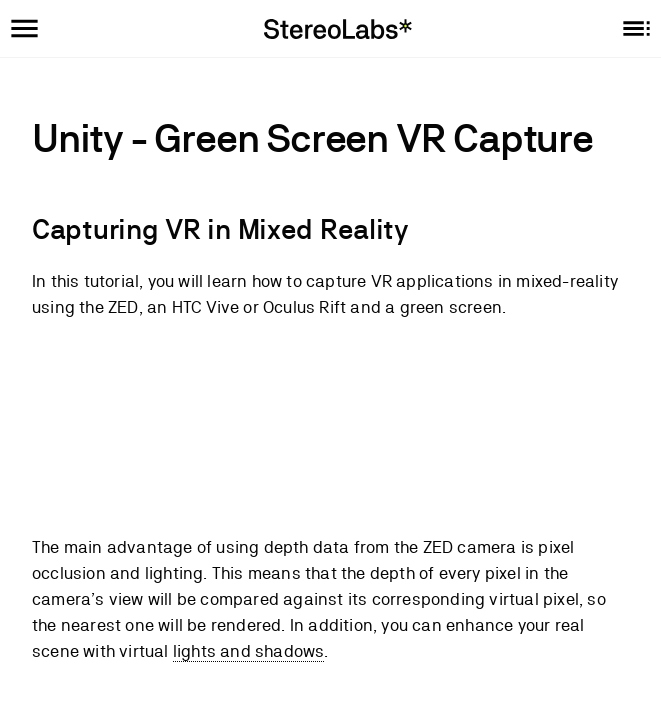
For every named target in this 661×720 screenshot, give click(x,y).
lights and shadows (249, 651)
